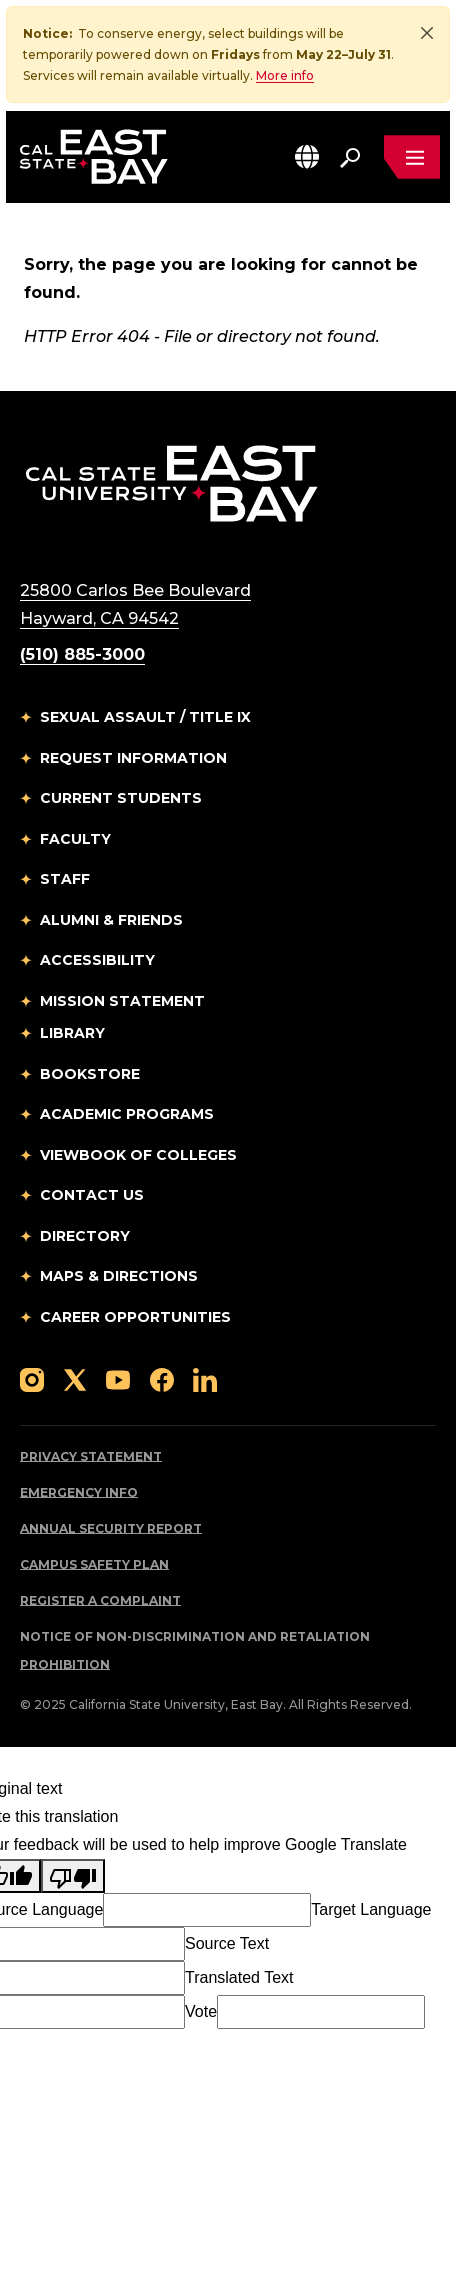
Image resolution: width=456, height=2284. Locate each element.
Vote (201, 2011)
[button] (307, 156)
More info (285, 75)
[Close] (427, 33)
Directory (85, 1236)
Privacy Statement (91, 1456)
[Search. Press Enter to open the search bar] (350, 157)
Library (72, 1033)
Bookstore (90, 1074)
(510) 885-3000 (82, 654)
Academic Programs (127, 1114)
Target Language (371, 1909)
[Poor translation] (73, 1876)
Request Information (133, 758)
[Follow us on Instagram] (32, 1378)
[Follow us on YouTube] (118, 1378)
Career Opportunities (135, 1317)
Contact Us (92, 1195)
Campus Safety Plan (94, 1564)
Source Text (227, 1943)
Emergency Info (79, 1492)
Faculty (75, 839)
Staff (65, 879)
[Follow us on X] (75, 1378)
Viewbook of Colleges (138, 1155)
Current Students (121, 798)
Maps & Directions (119, 1276)
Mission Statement (122, 1001)
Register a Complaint (100, 1600)
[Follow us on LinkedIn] (205, 1378)
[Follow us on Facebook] (162, 1378)
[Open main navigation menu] (412, 157)
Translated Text (239, 1977)
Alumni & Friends (111, 920)
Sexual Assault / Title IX (145, 717)
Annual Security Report (111, 1528)
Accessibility (97, 960)
